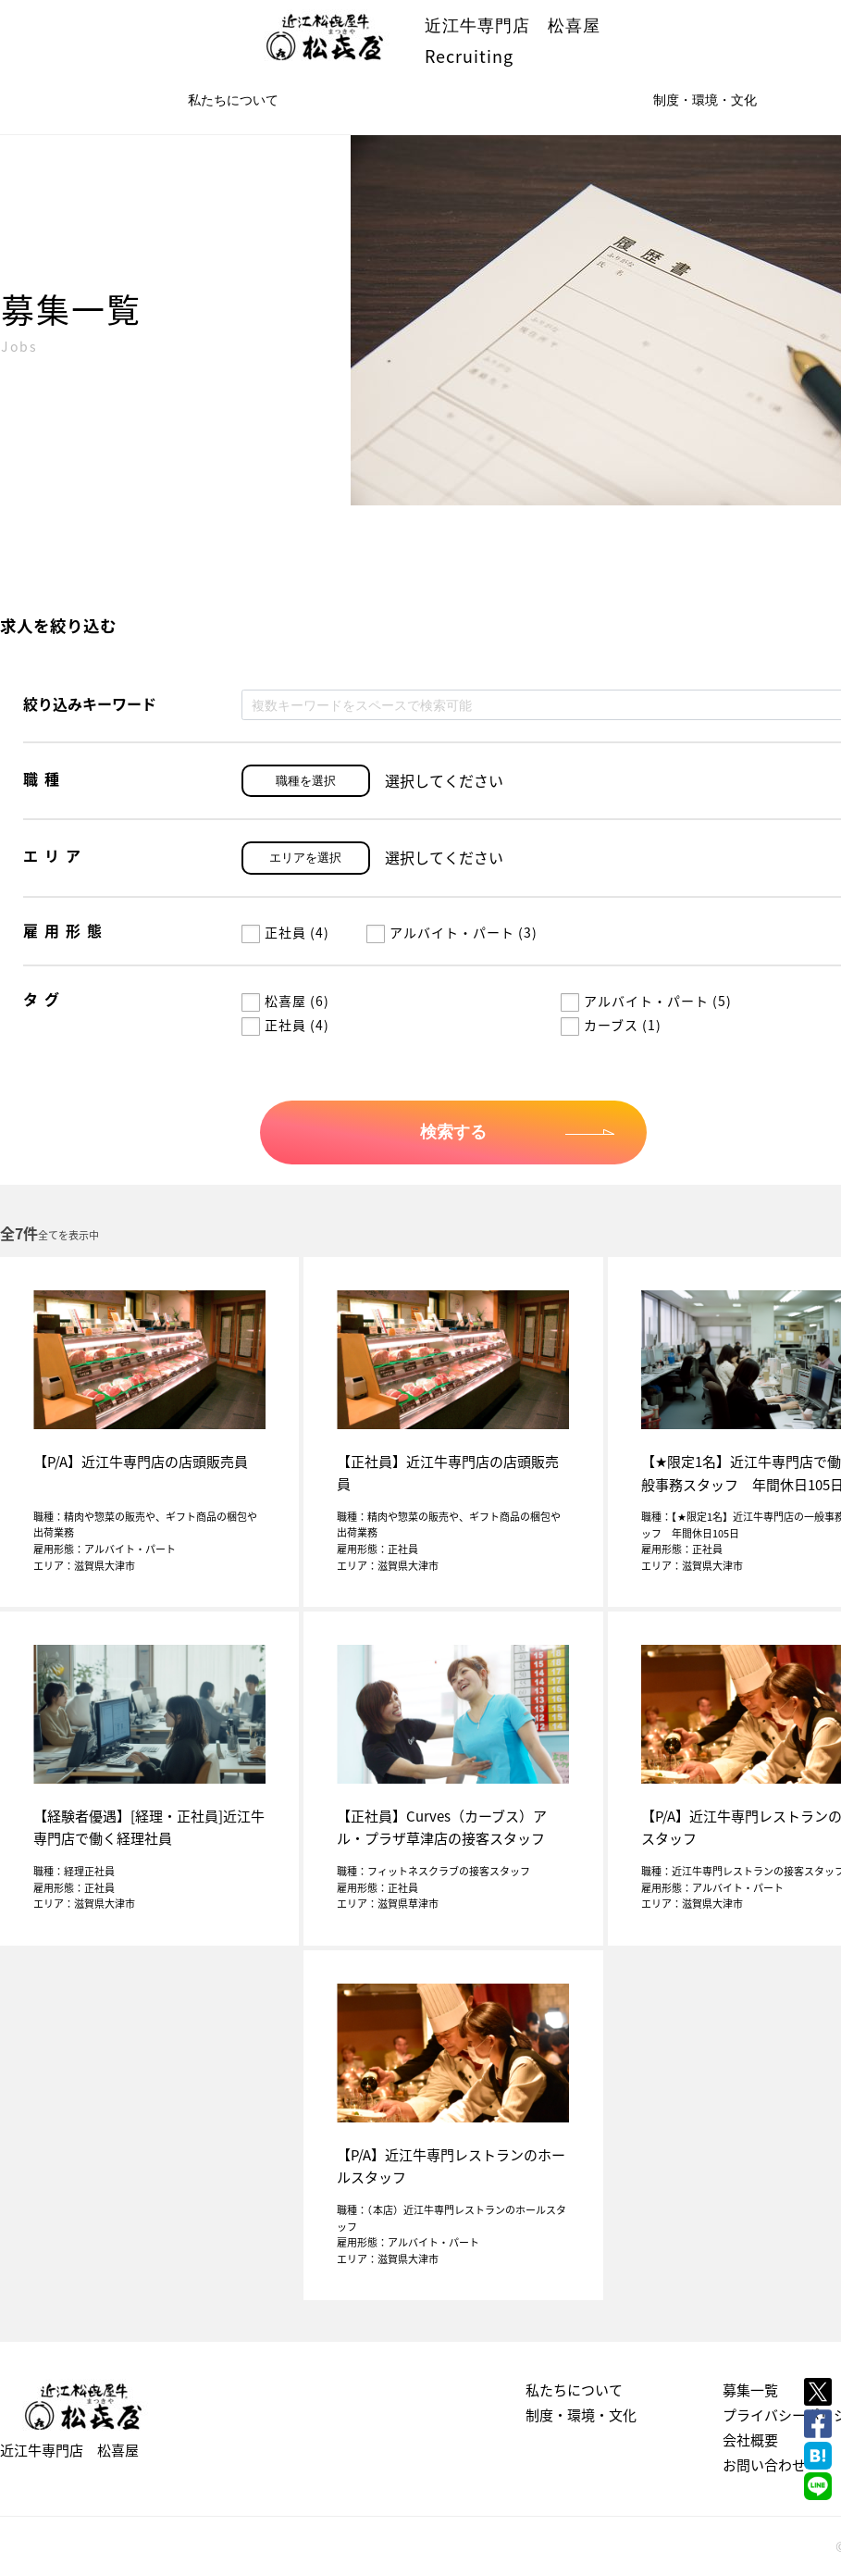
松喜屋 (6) (285, 1000)
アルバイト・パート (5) (646, 1000)
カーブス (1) (611, 1024)
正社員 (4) (285, 932)
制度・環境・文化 (581, 2415)
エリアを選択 (305, 858)
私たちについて (233, 100)
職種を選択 (306, 781)
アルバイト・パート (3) (452, 932)
